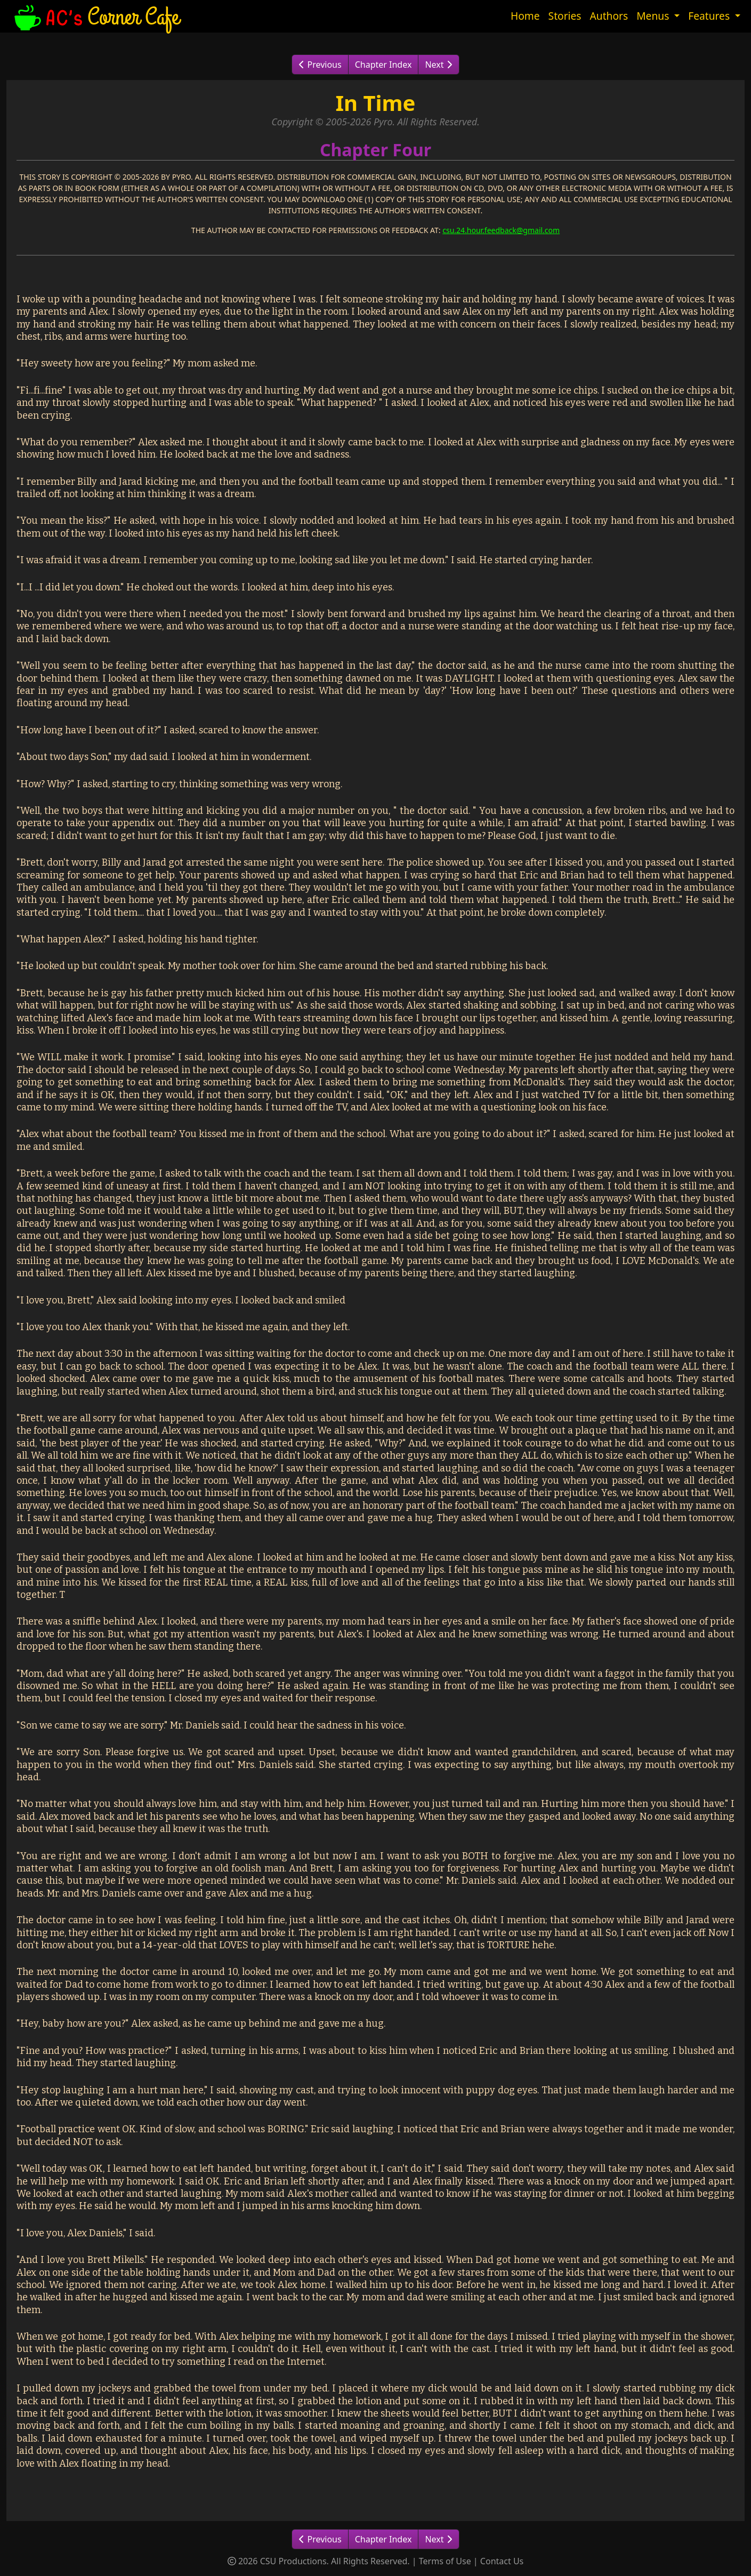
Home (525, 16)
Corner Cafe (95, 16)
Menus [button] (654, 16)
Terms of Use (445, 2561)
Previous (319, 64)
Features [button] (710, 16)
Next (438, 64)
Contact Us (501, 2561)
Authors (609, 16)
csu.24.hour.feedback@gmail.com (501, 230)
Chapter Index (383, 64)
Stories (565, 16)
